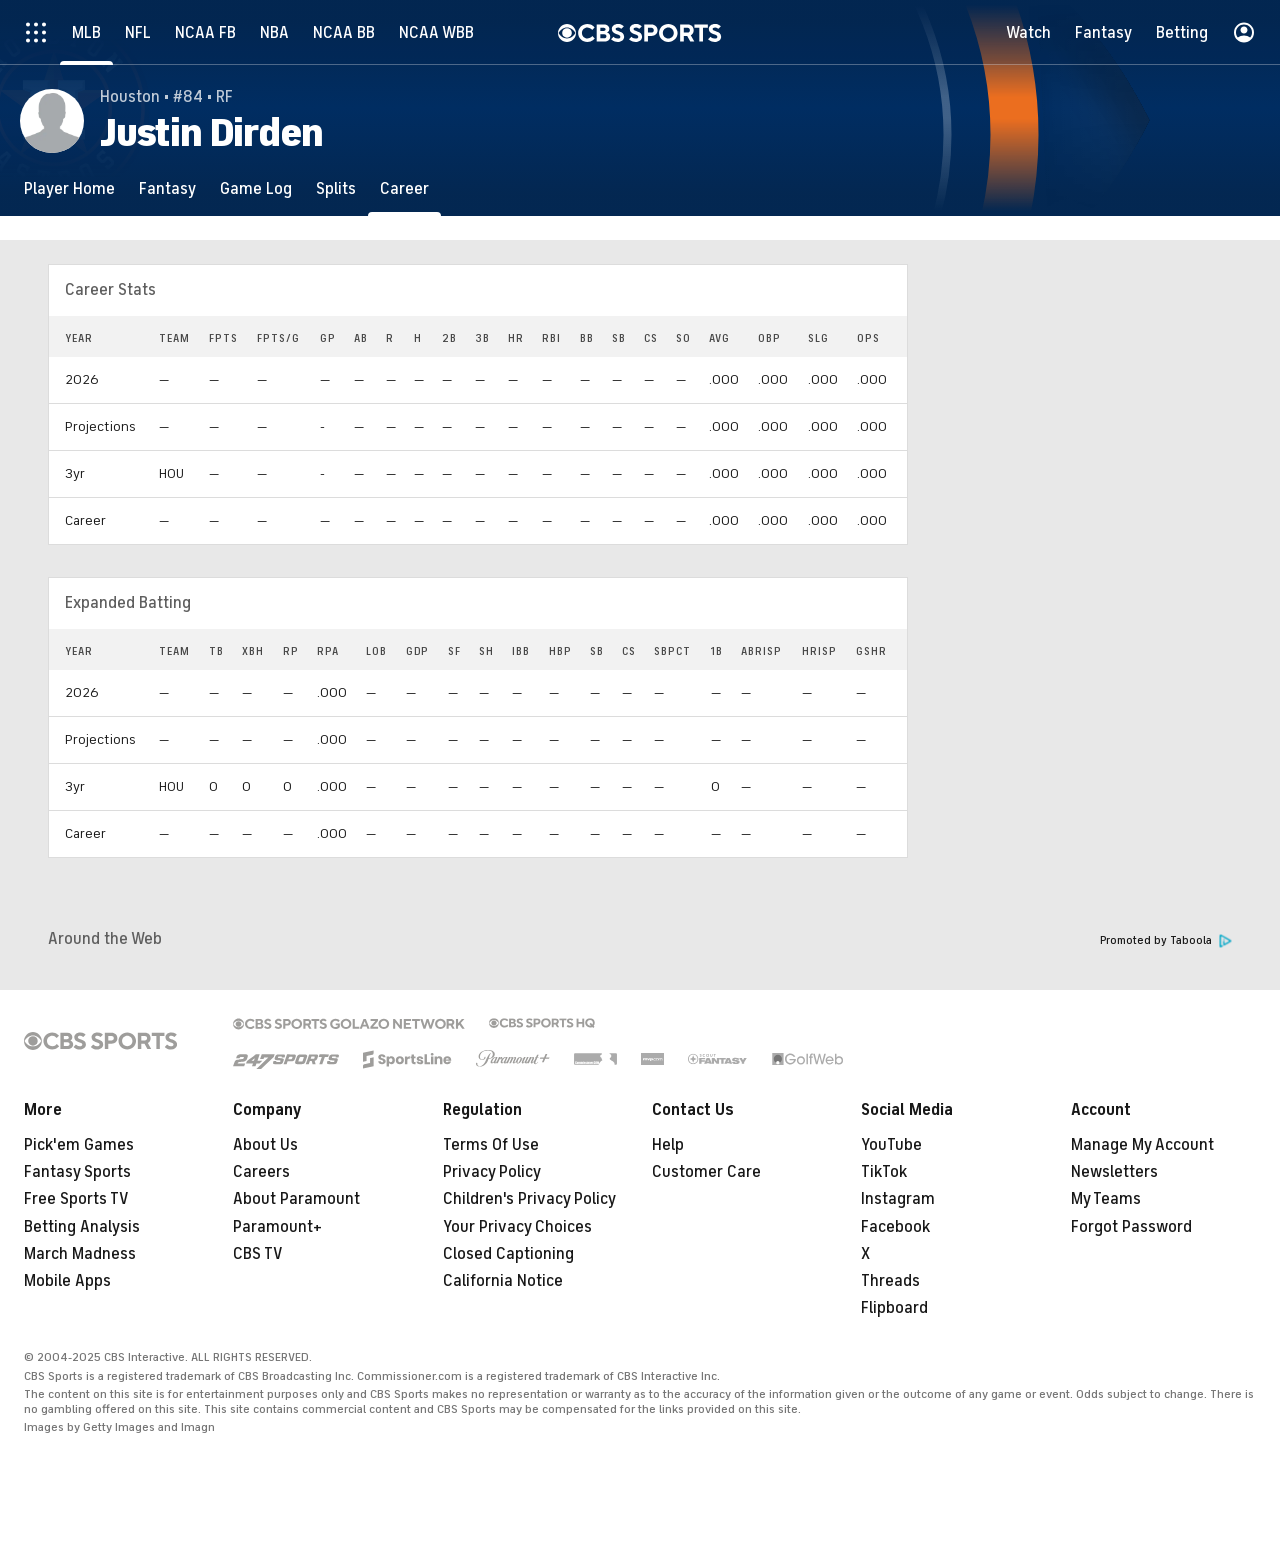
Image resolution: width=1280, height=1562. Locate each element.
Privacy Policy (492, 1172)
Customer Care (706, 1172)
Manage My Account (1142, 1145)
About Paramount (296, 1199)
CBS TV (258, 1254)
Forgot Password (1131, 1227)
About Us (265, 1145)
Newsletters (1114, 1172)
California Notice (503, 1281)
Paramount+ (277, 1227)
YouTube (891, 1145)
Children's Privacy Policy (529, 1199)
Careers (261, 1172)
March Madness (80, 1254)
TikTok (884, 1172)
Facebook (895, 1227)
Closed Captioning (508, 1254)
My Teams (1106, 1199)
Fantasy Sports (77, 1172)
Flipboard (894, 1308)
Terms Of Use (491, 1145)
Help (668, 1145)
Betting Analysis (82, 1227)
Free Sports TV (76, 1199)
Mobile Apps (67, 1281)
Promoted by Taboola (1166, 940)
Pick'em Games (79, 1145)
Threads (890, 1281)
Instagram (898, 1199)
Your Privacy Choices (517, 1227)
